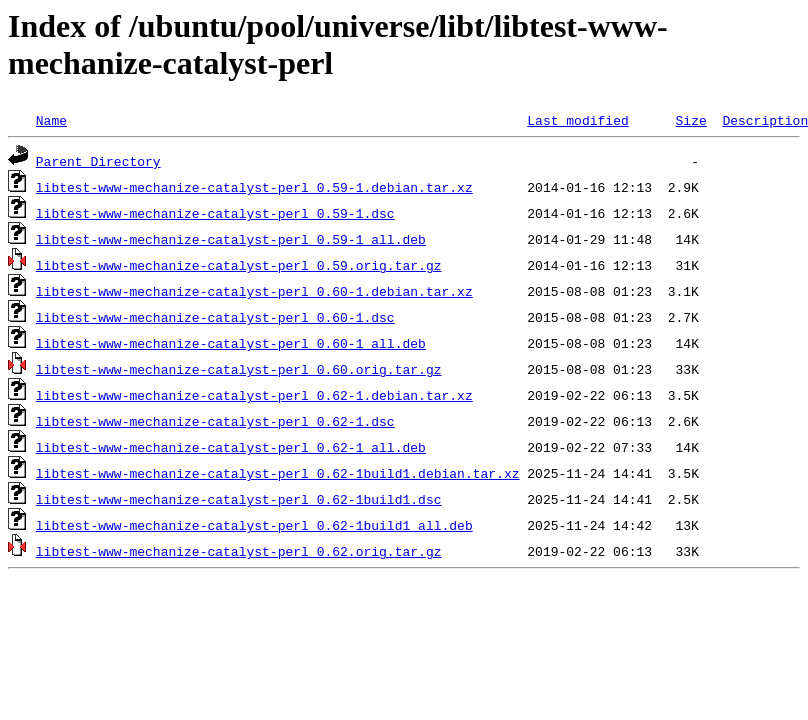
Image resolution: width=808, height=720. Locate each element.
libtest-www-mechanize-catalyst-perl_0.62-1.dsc (215, 421)
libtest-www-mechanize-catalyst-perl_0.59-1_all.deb (231, 239)
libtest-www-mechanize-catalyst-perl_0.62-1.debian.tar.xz (254, 395)
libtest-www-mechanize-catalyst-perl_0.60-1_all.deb (231, 343)
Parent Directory (98, 161)
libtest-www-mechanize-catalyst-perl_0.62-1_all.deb (231, 447)
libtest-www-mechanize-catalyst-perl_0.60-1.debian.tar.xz (254, 291)
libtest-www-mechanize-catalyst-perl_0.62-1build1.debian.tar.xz (278, 473)
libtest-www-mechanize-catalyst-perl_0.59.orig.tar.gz (239, 265)
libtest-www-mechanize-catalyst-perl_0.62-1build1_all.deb (254, 525)
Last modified (577, 120)
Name (51, 120)
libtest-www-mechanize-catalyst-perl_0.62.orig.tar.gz (239, 551)
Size (690, 120)
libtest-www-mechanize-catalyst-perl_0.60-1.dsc (215, 317)
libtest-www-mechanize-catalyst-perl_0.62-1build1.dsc (239, 499)
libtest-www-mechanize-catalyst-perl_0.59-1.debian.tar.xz (254, 187)
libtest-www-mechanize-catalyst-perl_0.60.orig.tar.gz (239, 369)
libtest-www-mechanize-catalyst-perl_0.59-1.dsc (215, 213)
